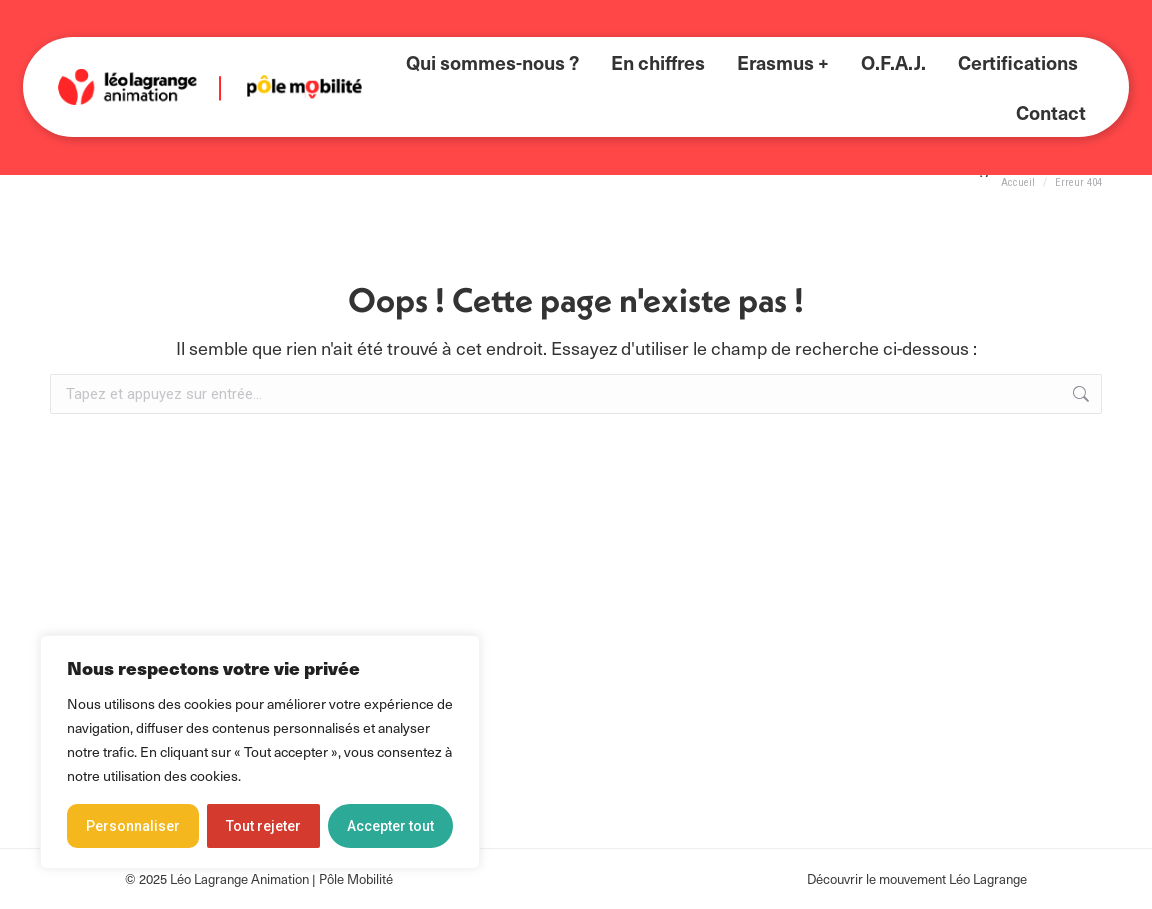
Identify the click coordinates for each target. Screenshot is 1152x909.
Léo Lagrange (988, 879)
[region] (260, 752)
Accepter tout (390, 826)
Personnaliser (133, 826)
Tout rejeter (263, 826)
